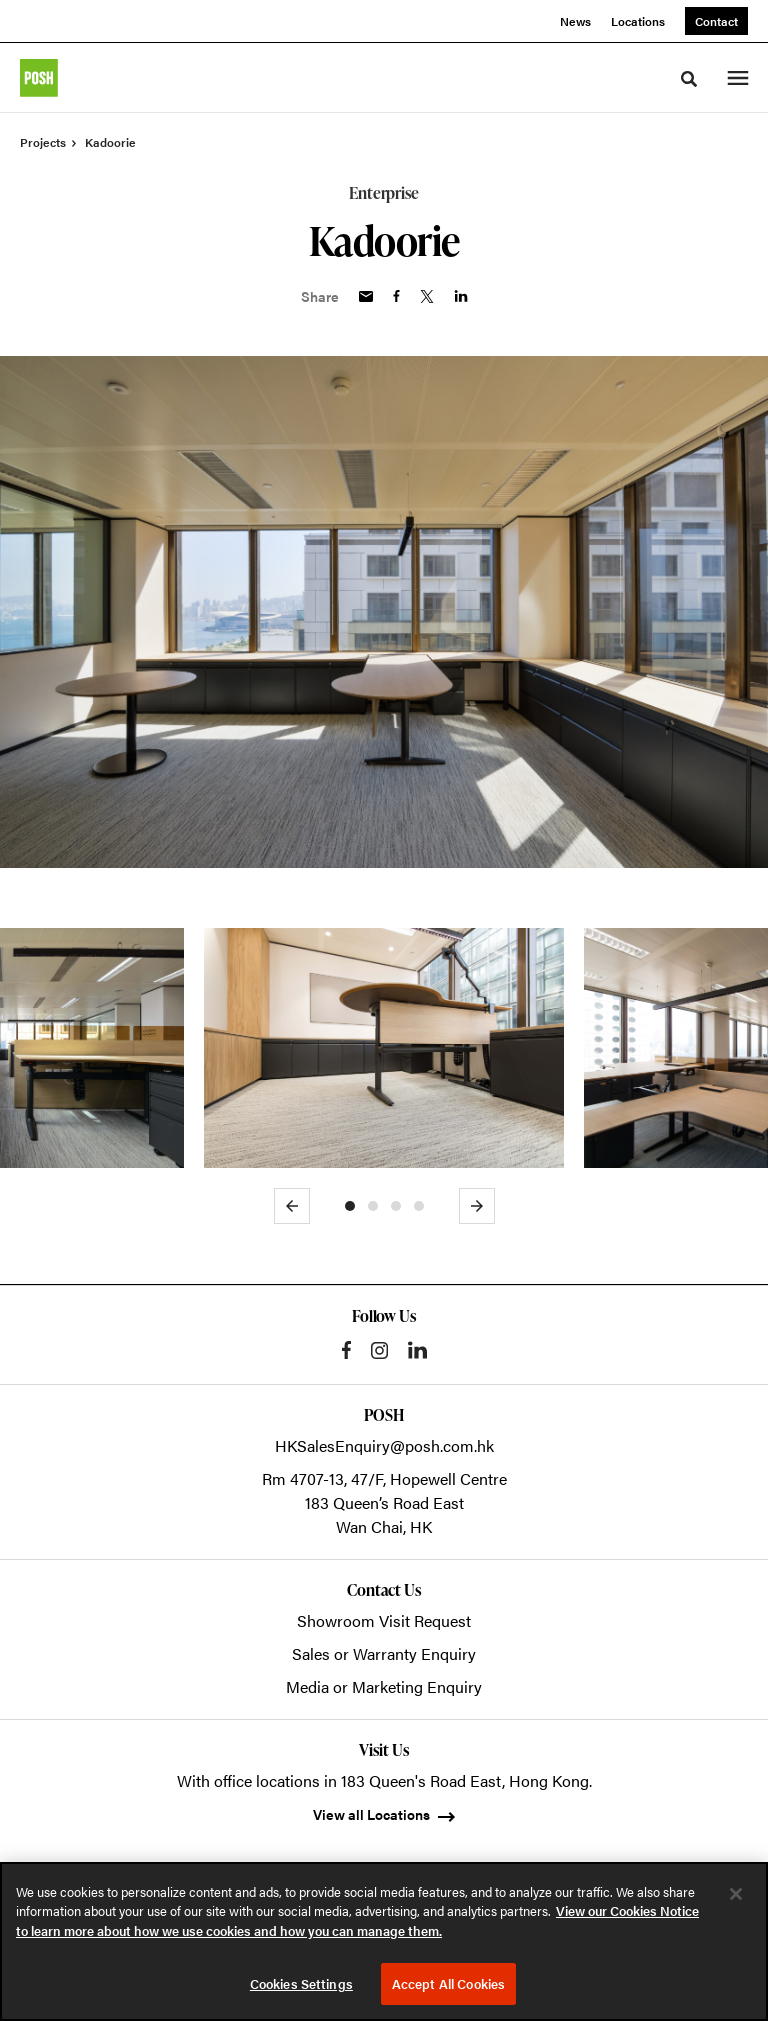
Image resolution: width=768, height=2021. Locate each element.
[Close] (736, 1894)
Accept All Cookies (448, 1983)
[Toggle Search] (689, 79)
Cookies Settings (301, 1983)
